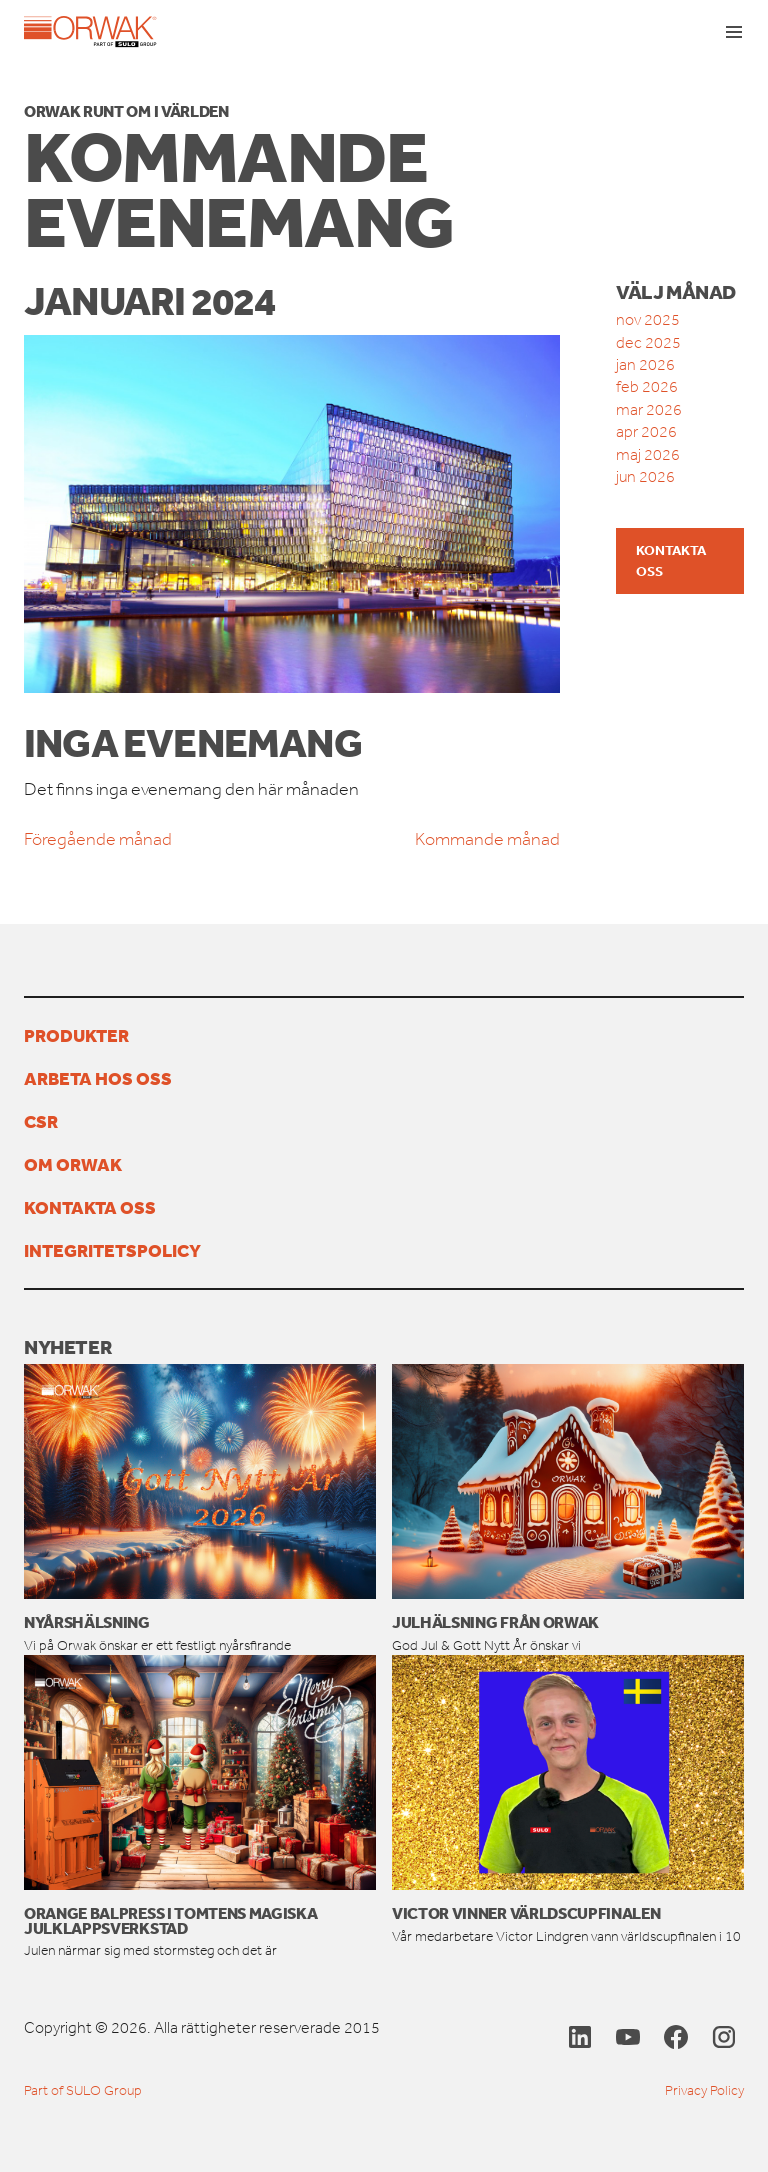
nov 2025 (648, 319)
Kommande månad (487, 839)
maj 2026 (648, 454)
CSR (41, 1121)
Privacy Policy (704, 2090)
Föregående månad (98, 839)
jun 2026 (645, 476)
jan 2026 (645, 364)
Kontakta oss (671, 560)
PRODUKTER (76, 1035)
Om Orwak (73, 1164)
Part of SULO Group (83, 2090)
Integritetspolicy (112, 1250)
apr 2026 (646, 431)
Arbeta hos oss (98, 1078)
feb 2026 (647, 386)
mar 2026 (649, 409)
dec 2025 (648, 342)
